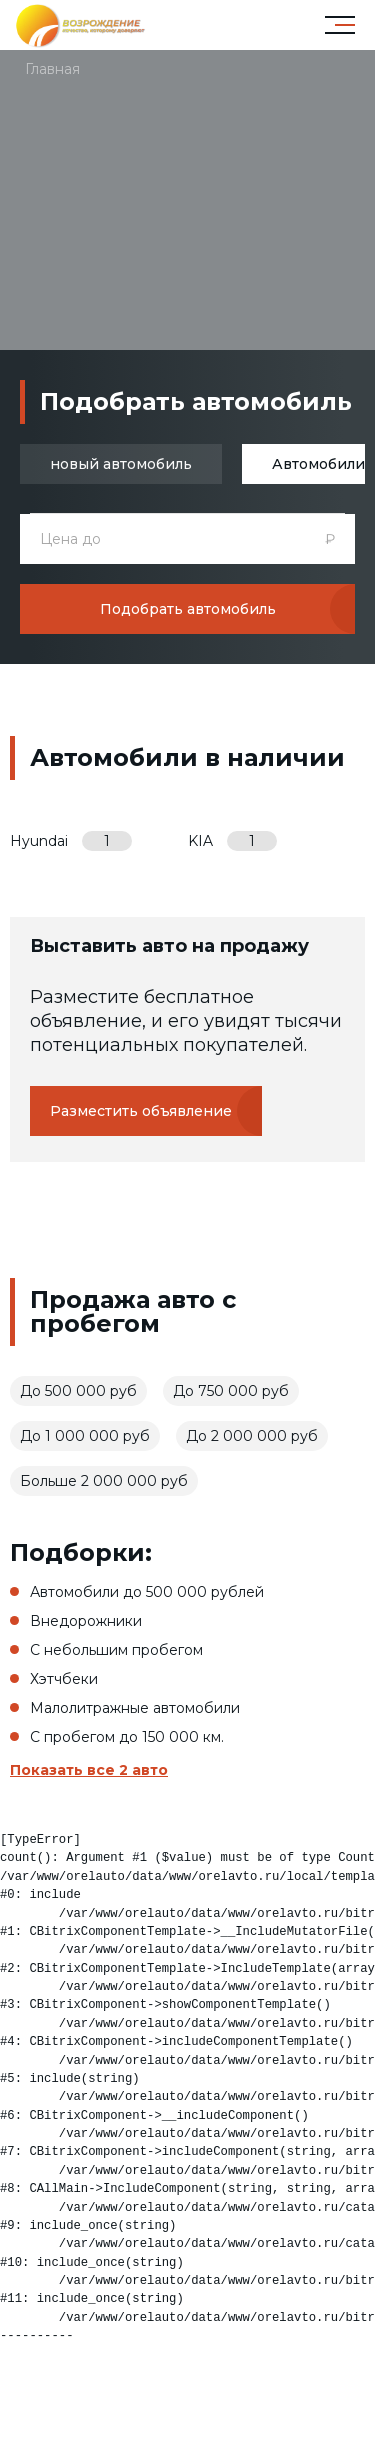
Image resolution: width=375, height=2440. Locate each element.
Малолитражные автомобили (135, 1708)
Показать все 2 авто (89, 1770)
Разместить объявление (141, 1111)
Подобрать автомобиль (188, 609)
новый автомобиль (121, 464)
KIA (232, 841)
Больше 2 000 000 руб (104, 1481)
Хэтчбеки (64, 1679)
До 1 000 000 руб (85, 1436)
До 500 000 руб (78, 1391)
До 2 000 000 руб (252, 1436)
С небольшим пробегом (116, 1650)
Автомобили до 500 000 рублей (147, 1592)
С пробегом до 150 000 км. (127, 1737)
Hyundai (71, 841)
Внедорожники (86, 1621)
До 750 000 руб (231, 1391)
